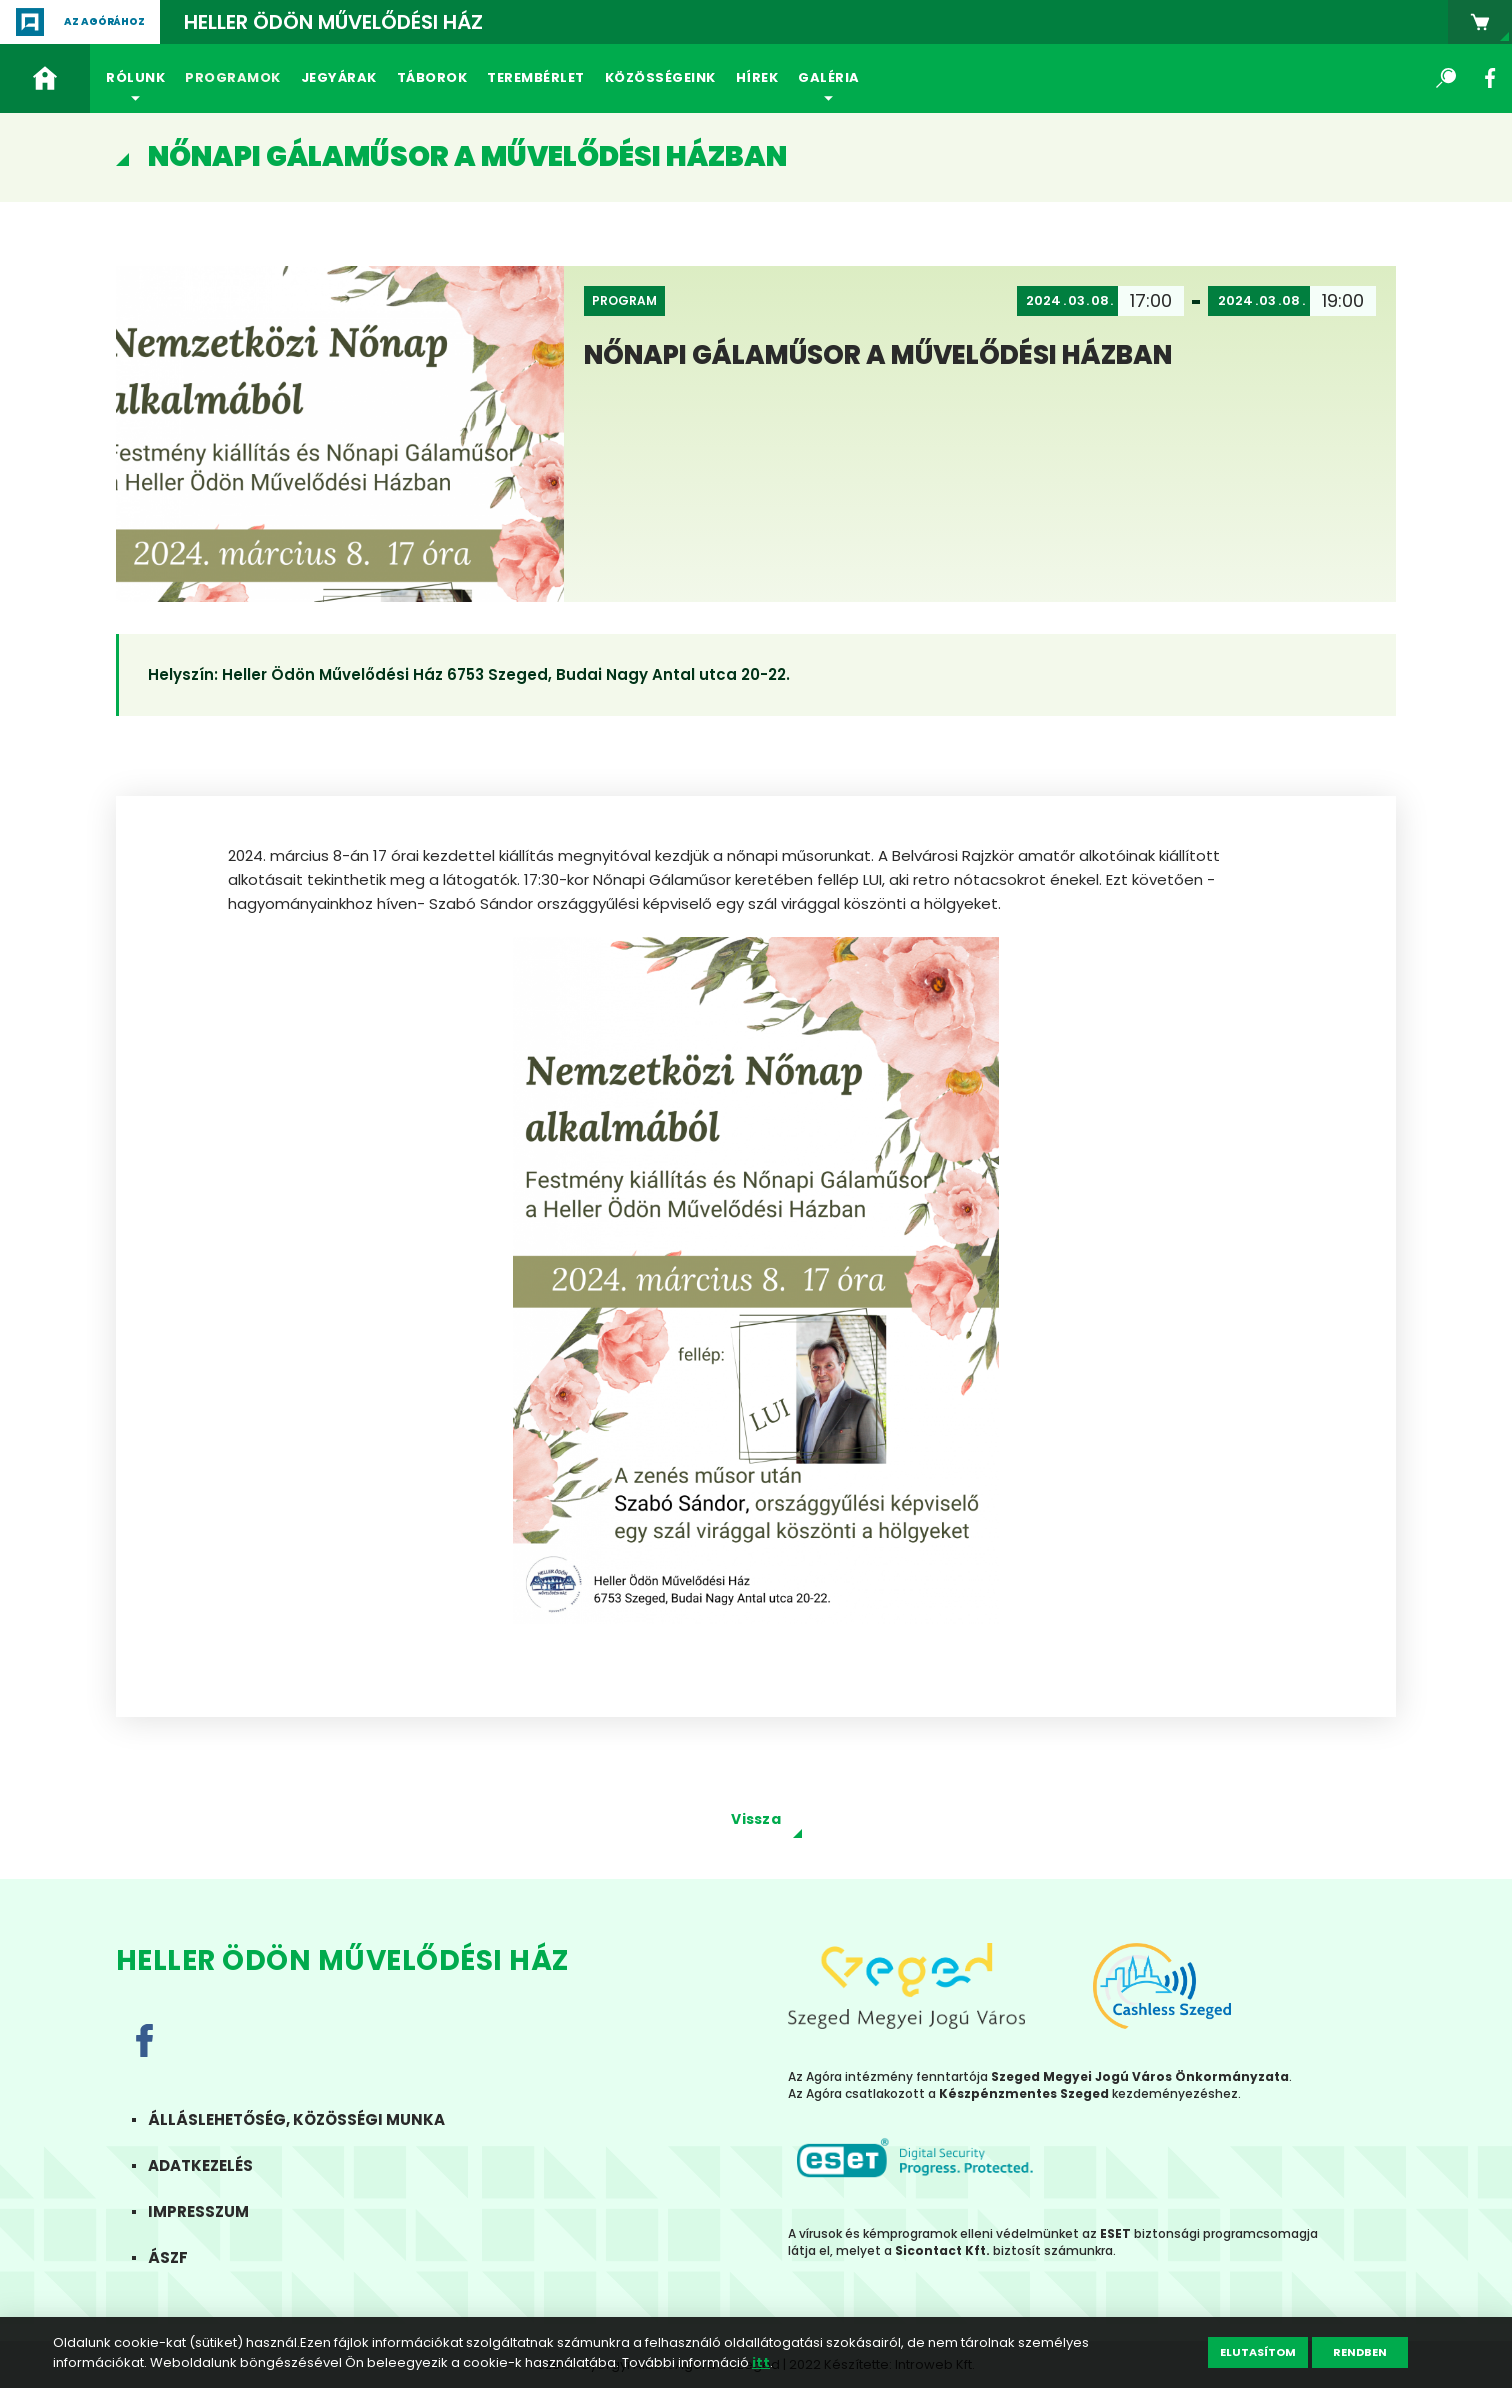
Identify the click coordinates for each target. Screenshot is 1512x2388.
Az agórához (104, 21)
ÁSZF (184, 2257)
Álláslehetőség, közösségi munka (312, 2119)
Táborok (432, 77)
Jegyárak (339, 77)
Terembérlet (536, 77)
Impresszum (214, 2211)
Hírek (757, 77)
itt (761, 2362)
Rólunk (135, 77)
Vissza (756, 1819)
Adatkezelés (216, 2165)
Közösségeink (660, 77)
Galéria (829, 77)
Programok (233, 77)
